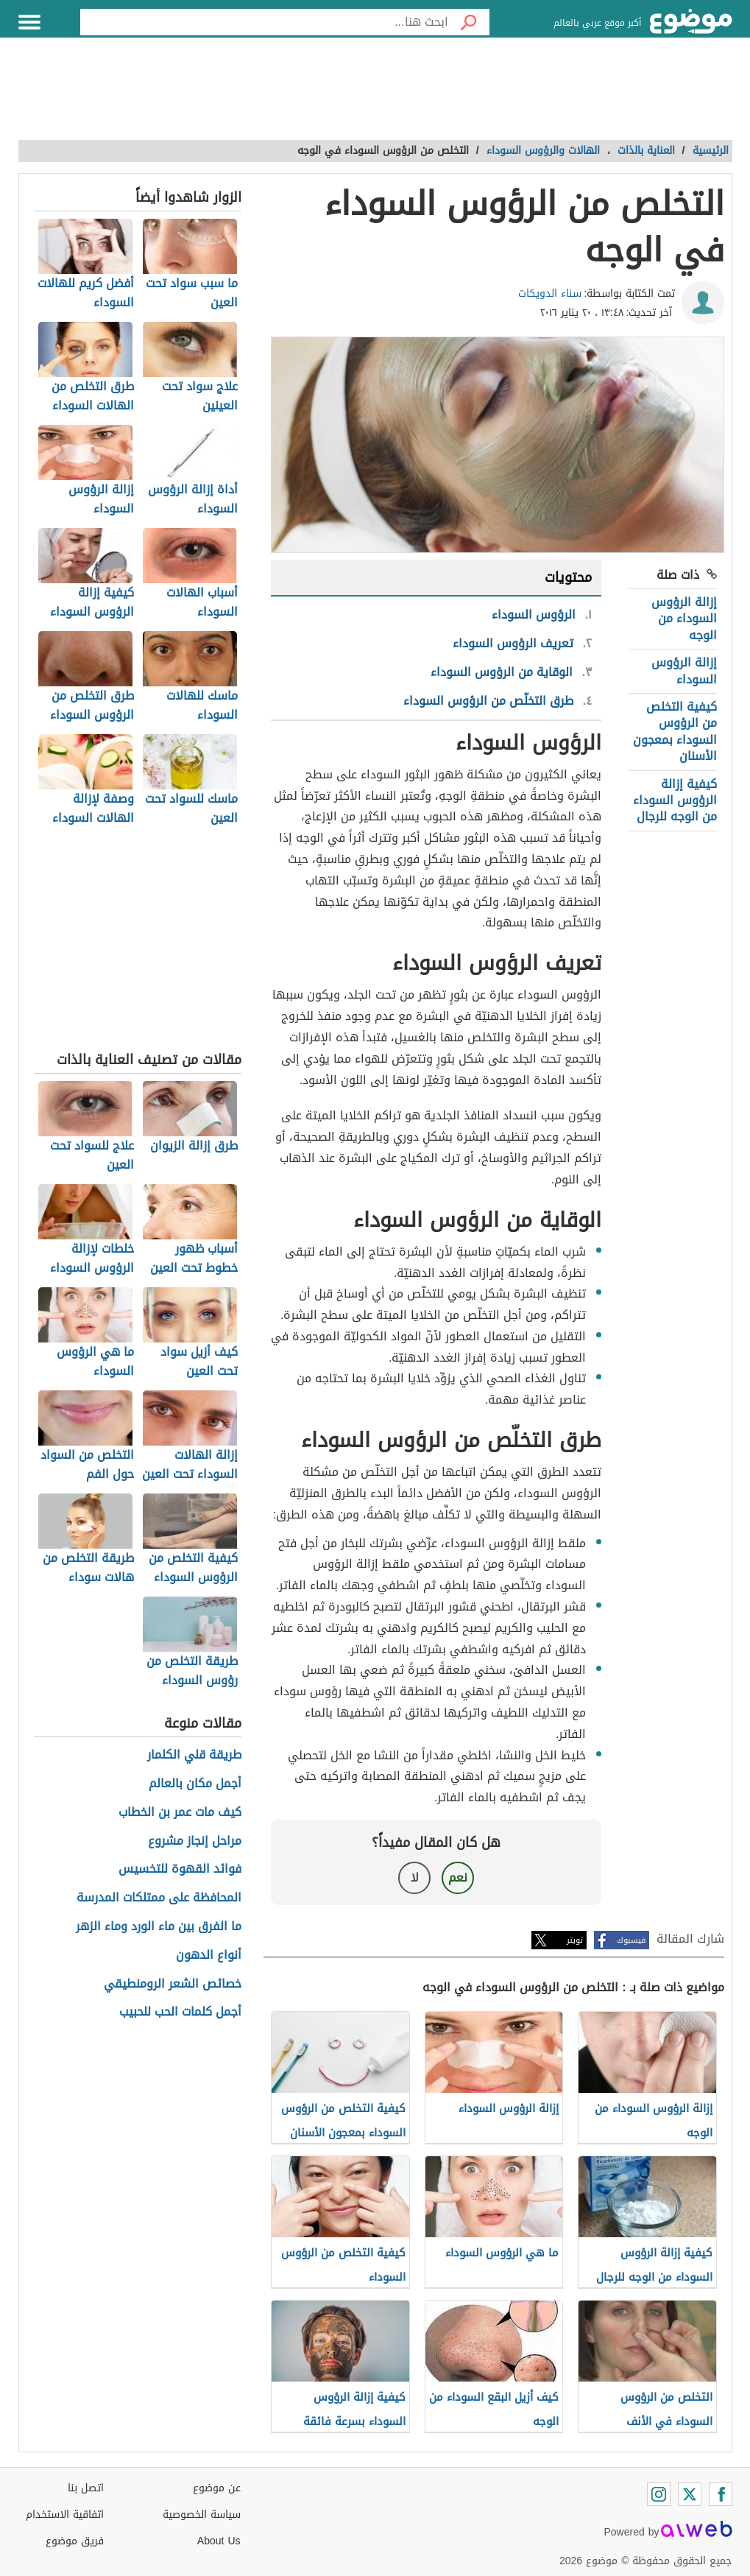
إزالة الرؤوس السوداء (684, 670)
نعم (457, 1877)
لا (415, 1877)
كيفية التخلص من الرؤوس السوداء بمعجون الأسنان (675, 731)
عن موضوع (217, 2488)
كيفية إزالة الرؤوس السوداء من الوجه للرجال (675, 800)
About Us (219, 2541)
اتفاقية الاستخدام (65, 2514)
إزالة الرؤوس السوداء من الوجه (684, 619)
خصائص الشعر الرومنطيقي (172, 1984)
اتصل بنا (86, 2488)
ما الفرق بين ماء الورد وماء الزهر (158, 1927)
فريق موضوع (75, 2541)
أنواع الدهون (208, 1955)
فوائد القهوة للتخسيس (179, 1869)
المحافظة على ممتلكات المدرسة (159, 1898)
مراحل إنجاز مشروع (194, 1841)
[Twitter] (689, 2494)
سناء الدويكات (549, 293)
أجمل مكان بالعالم (195, 1784)
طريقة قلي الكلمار (194, 1755)
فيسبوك (631, 1940)
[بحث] (468, 22)
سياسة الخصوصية (202, 2514)
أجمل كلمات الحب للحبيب (180, 2012)
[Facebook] (720, 2494)
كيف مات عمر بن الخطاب (179, 1812)
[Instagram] (659, 2494)
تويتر (575, 1940)
